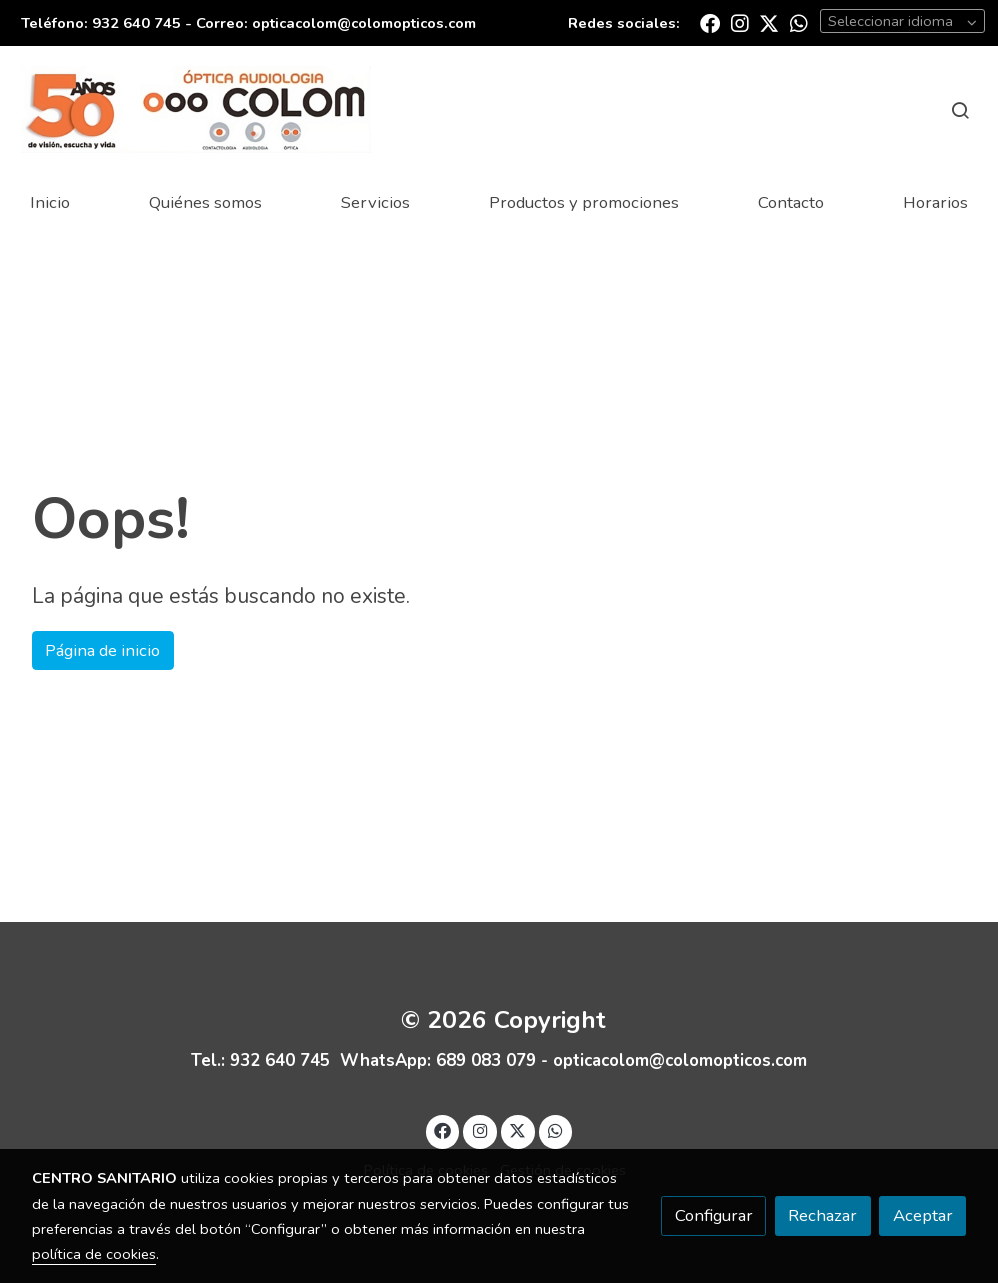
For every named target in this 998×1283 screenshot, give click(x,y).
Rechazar (822, 1215)
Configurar (714, 1215)
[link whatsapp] (799, 22)
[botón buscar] (960, 110)
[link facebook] (710, 22)
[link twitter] (769, 22)
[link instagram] (740, 22)
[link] (196, 109)
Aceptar (923, 1215)
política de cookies (94, 1254)
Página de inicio (102, 650)
